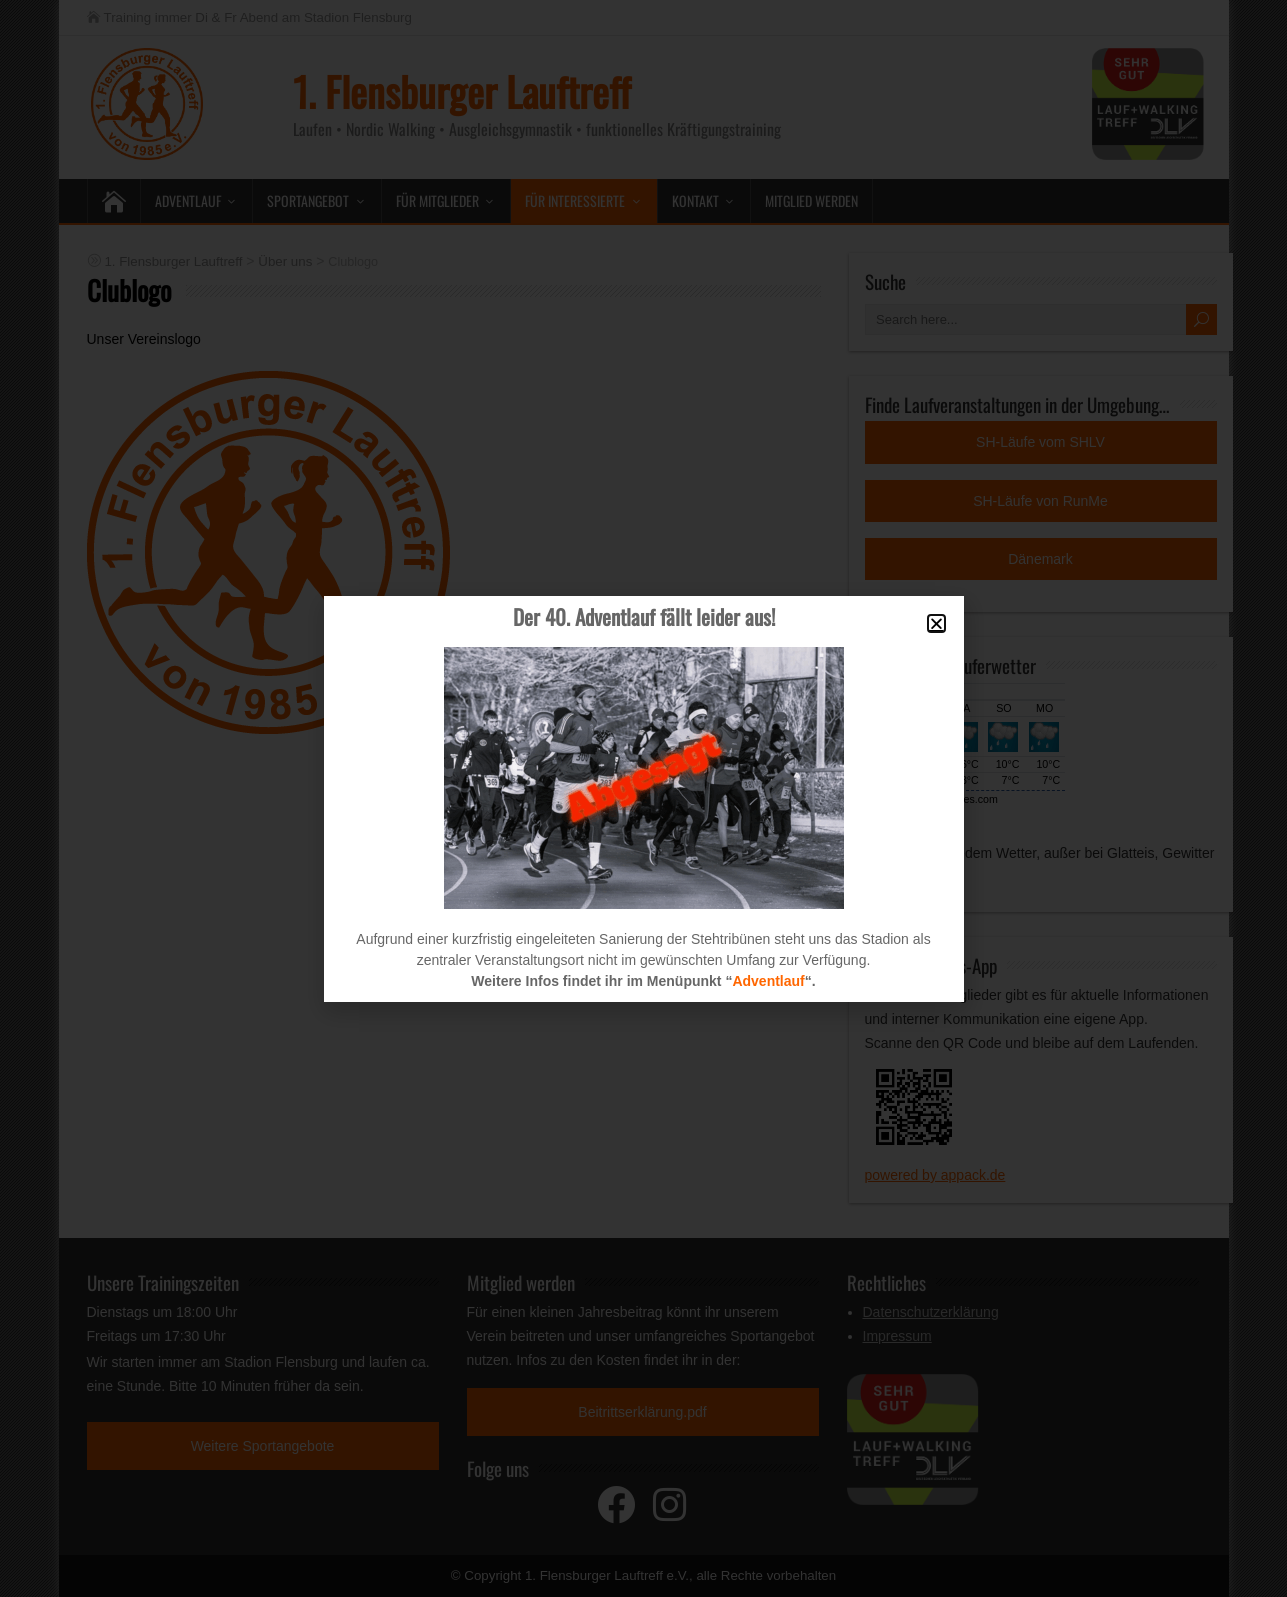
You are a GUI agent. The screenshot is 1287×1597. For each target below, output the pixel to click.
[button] (936, 623)
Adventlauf (768, 981)
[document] (643, 798)
